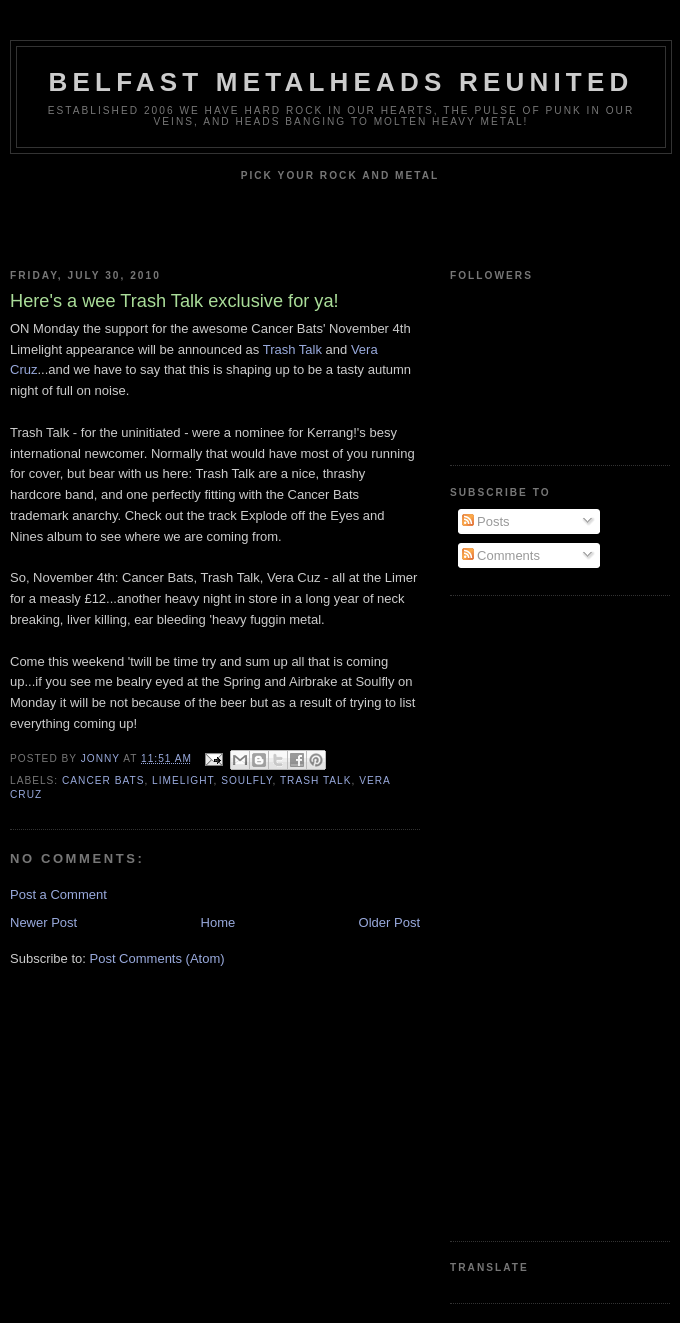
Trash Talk (292, 349)
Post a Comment (58, 894)
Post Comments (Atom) (157, 958)
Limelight (182, 780)
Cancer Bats (103, 780)
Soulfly (246, 780)
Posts (486, 521)
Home (218, 922)
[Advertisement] (530, 916)
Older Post (389, 922)
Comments (501, 555)
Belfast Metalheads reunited (341, 82)
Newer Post (43, 922)
